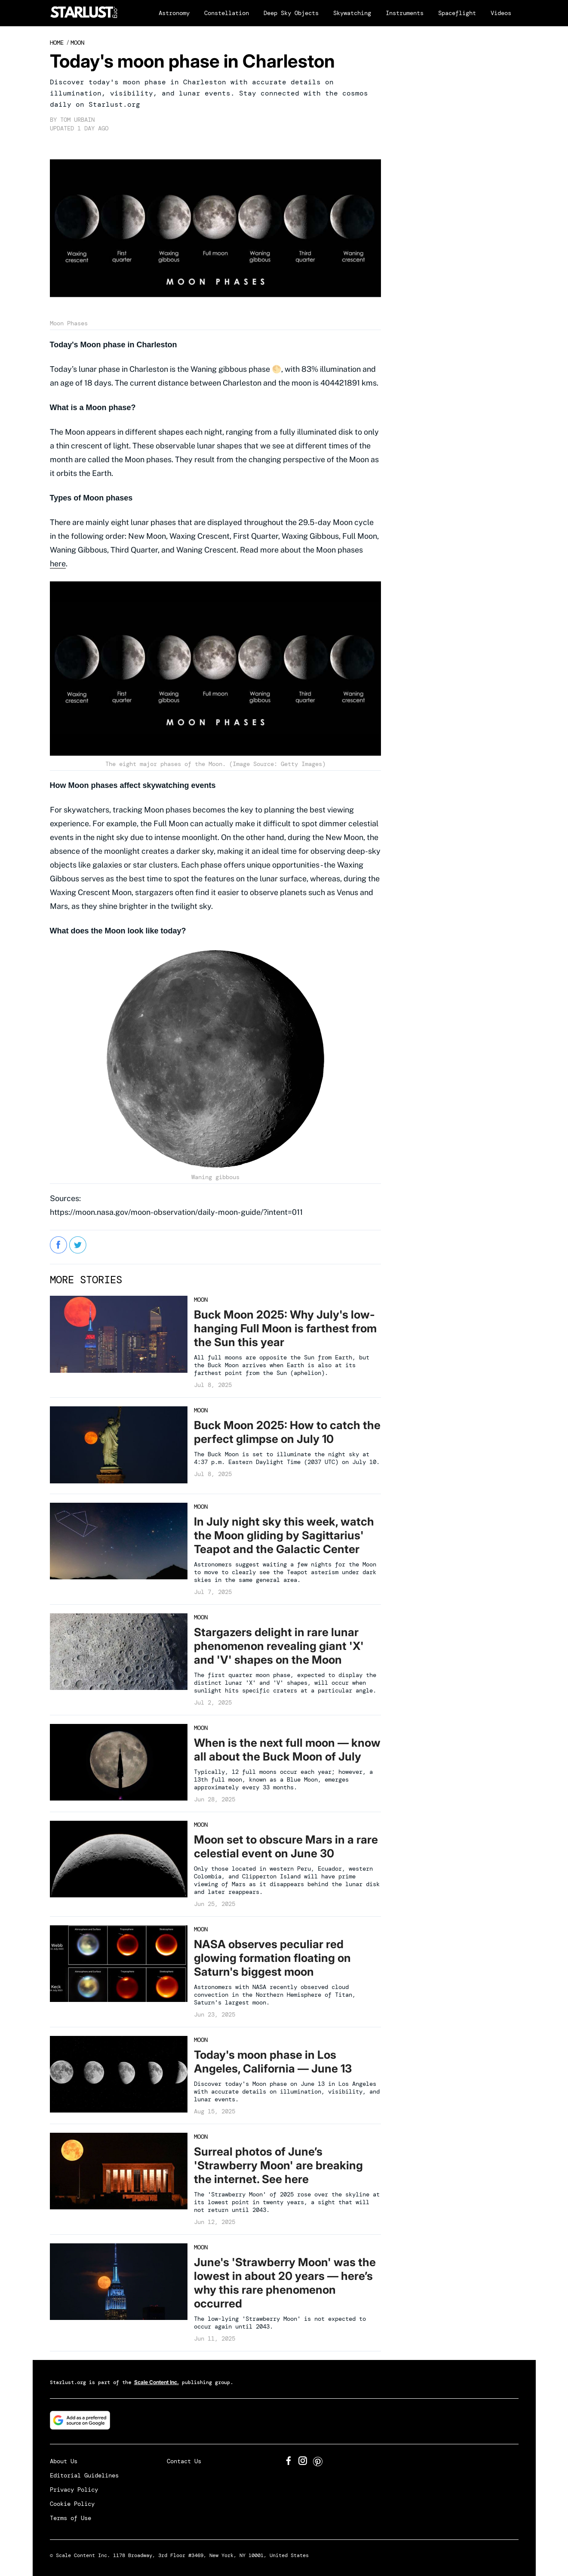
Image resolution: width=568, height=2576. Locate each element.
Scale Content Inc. (156, 2382)
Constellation (226, 13)
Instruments (405, 13)
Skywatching (352, 13)
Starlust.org (68, 2382)
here (58, 563)
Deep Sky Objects (291, 13)
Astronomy (174, 13)
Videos (501, 13)
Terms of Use (70, 2518)
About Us (63, 2461)
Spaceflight (457, 13)
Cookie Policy (72, 2504)
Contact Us (184, 2461)
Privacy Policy (74, 2489)
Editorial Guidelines (84, 2475)
